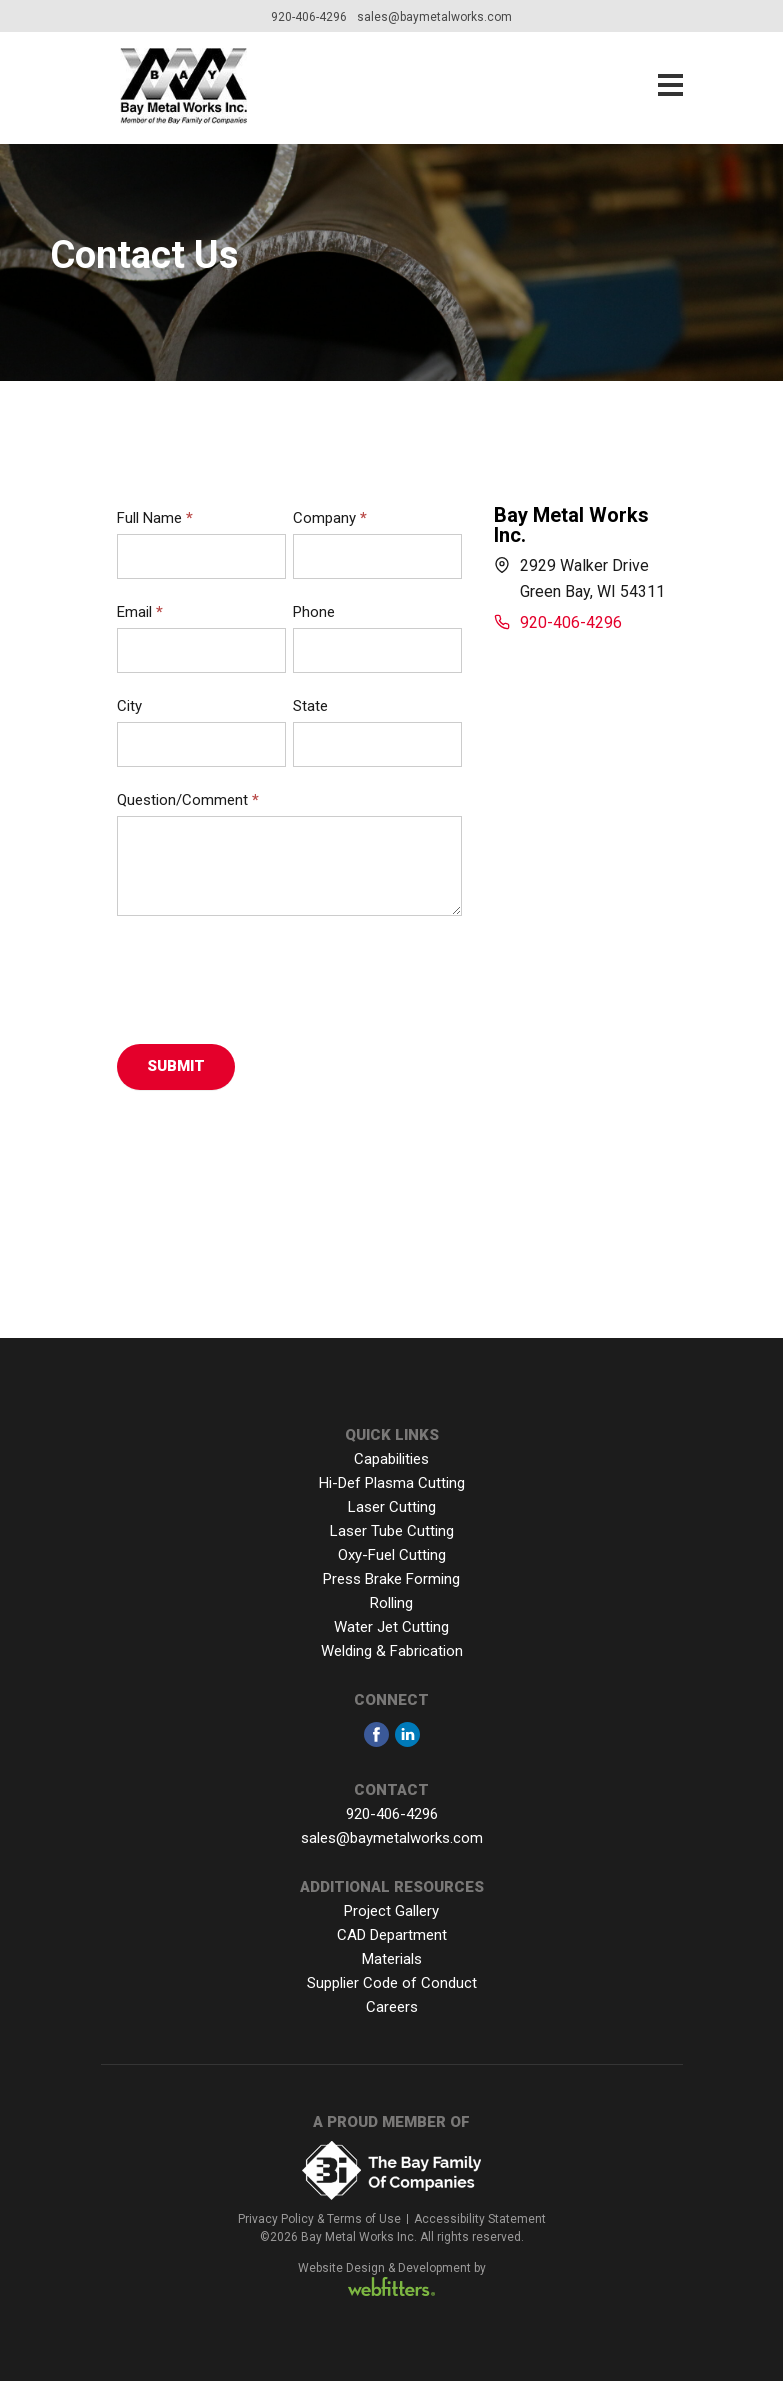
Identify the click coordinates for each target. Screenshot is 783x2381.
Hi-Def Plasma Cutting (392, 1483)
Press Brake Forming (391, 1579)
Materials (392, 1959)
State (310, 706)
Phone (314, 612)
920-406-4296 (309, 17)
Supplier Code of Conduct (392, 1983)
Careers (392, 2007)
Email (140, 612)
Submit (176, 1066)
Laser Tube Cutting (392, 1531)
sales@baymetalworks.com (434, 17)
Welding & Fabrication (392, 1651)
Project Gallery (391, 1911)
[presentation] (269, 975)
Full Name (155, 518)
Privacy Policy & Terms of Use (319, 2219)
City (129, 706)
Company (330, 518)
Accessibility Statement (480, 2219)
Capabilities (391, 1459)
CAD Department (392, 1935)
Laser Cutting (392, 1507)
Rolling (391, 1603)
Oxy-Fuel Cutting (392, 1555)
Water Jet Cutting (391, 1627)
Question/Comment (188, 800)
